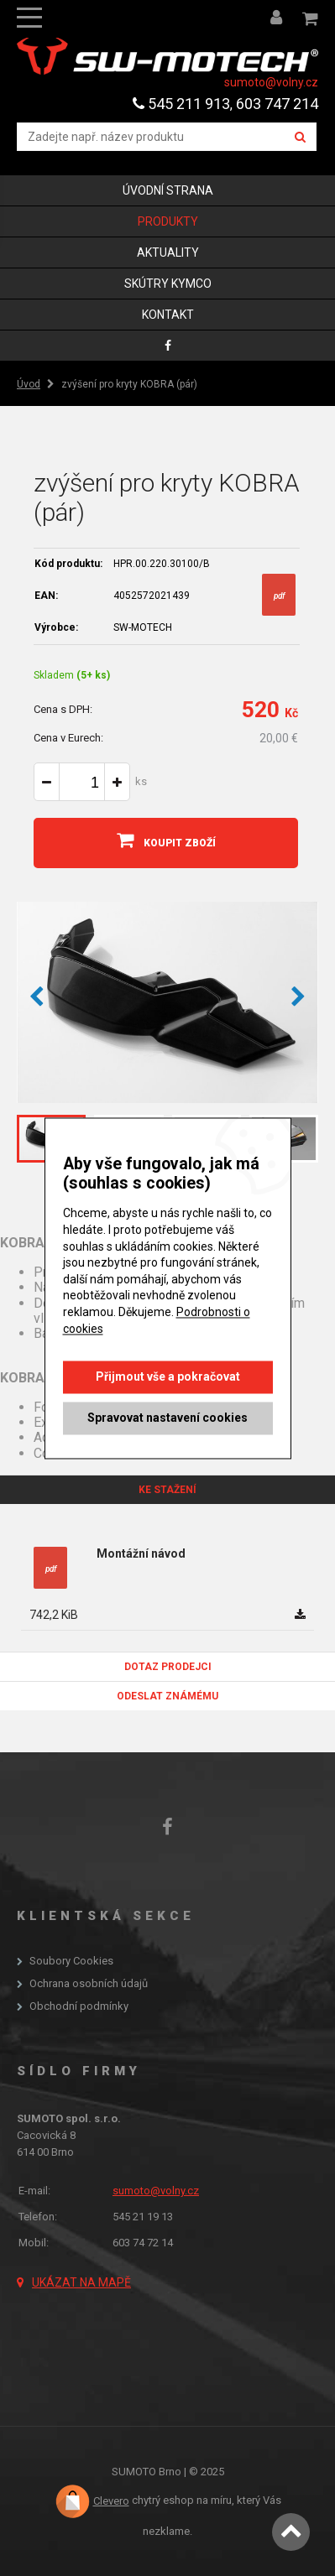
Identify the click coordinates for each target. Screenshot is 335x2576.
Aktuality (168, 252)
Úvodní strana (168, 190)
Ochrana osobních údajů (88, 1984)
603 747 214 (277, 103)
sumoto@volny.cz (271, 82)
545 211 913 (181, 103)
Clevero (111, 2501)
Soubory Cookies (71, 1961)
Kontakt (168, 314)
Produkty (168, 221)
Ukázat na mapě (81, 2282)
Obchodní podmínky (78, 2006)
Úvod (28, 384)
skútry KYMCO (168, 283)
